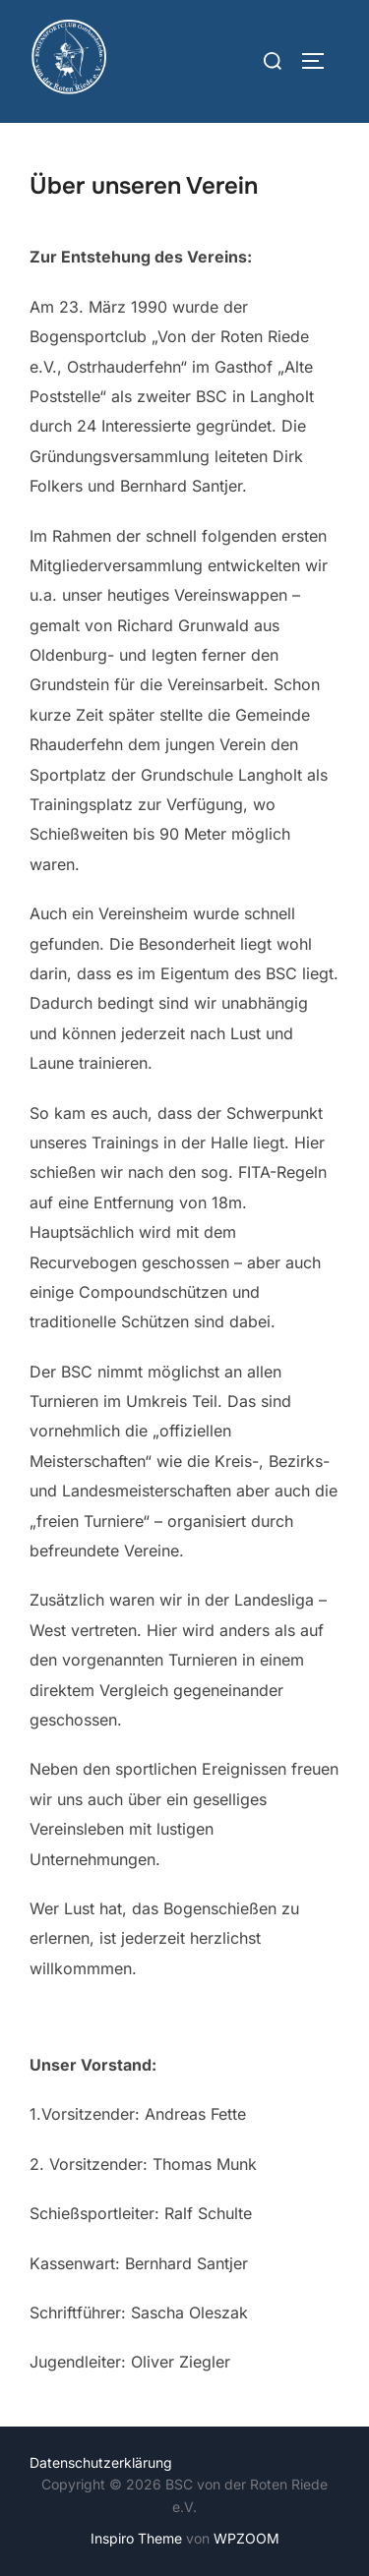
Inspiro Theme (136, 2538)
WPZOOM (246, 2538)
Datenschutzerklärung (101, 2462)
